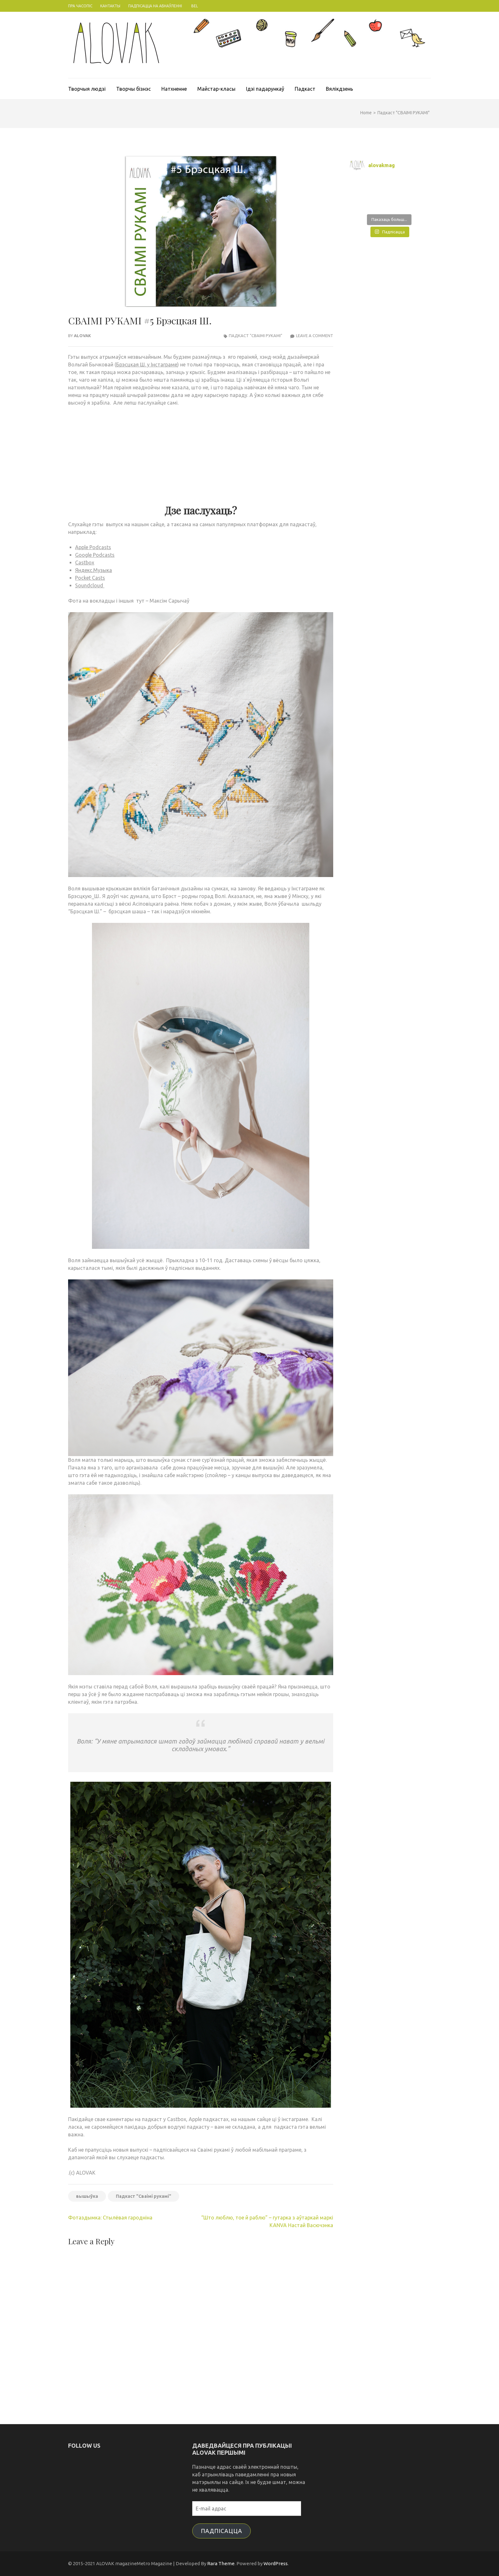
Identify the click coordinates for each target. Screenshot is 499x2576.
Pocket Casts (90, 578)
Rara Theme (221, 2563)
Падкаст (305, 89)
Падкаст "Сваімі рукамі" (143, 2196)
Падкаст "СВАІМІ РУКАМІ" (255, 335)
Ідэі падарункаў (265, 89)
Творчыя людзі (87, 89)
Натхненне (174, 89)
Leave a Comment (314, 335)
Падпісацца (221, 2531)
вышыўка (87, 2196)
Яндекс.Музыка (93, 570)
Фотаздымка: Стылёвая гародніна (110, 2217)
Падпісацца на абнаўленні (155, 6)
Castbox (84, 562)
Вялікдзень (339, 89)
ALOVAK (82, 335)
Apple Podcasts (93, 547)
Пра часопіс (80, 6)
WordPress (276, 2563)
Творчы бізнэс (133, 89)
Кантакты (110, 6)
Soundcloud (89, 585)
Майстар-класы (216, 89)
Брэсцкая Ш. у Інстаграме (146, 364)
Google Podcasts (95, 555)
